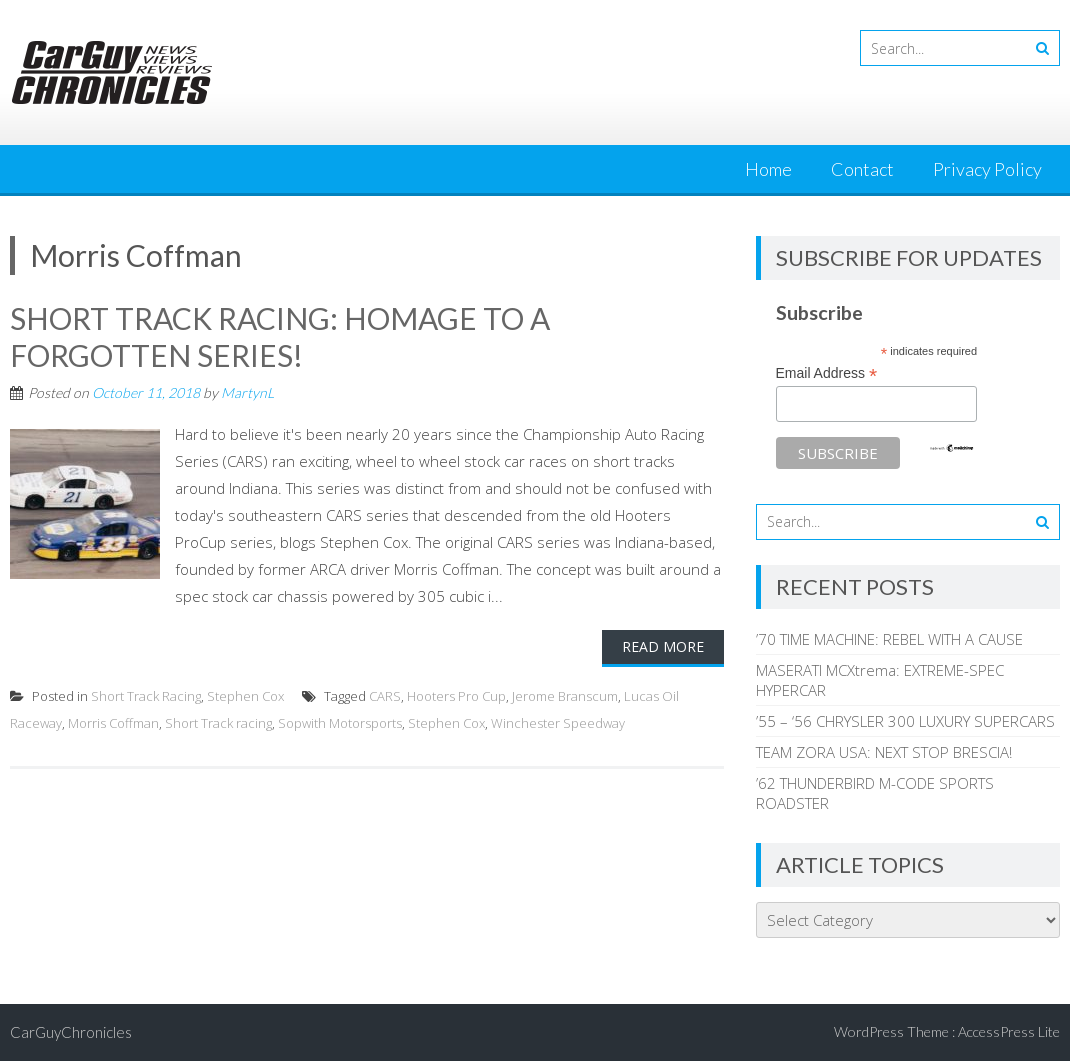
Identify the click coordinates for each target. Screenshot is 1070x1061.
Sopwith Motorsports (340, 721)
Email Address (827, 373)
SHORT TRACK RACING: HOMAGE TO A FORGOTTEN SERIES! (280, 336)
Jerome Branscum (565, 694)
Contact (862, 169)
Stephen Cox (245, 694)
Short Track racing (218, 721)
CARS (385, 694)
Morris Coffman (113, 721)
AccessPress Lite (1009, 1031)
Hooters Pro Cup (456, 694)
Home (768, 169)
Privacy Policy (987, 169)
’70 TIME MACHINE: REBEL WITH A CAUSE (889, 639)
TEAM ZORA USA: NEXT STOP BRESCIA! (884, 752)
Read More (663, 644)
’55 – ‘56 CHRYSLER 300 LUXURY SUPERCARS (905, 721)
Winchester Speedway (558, 721)
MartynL (247, 390)
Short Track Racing (146, 694)
